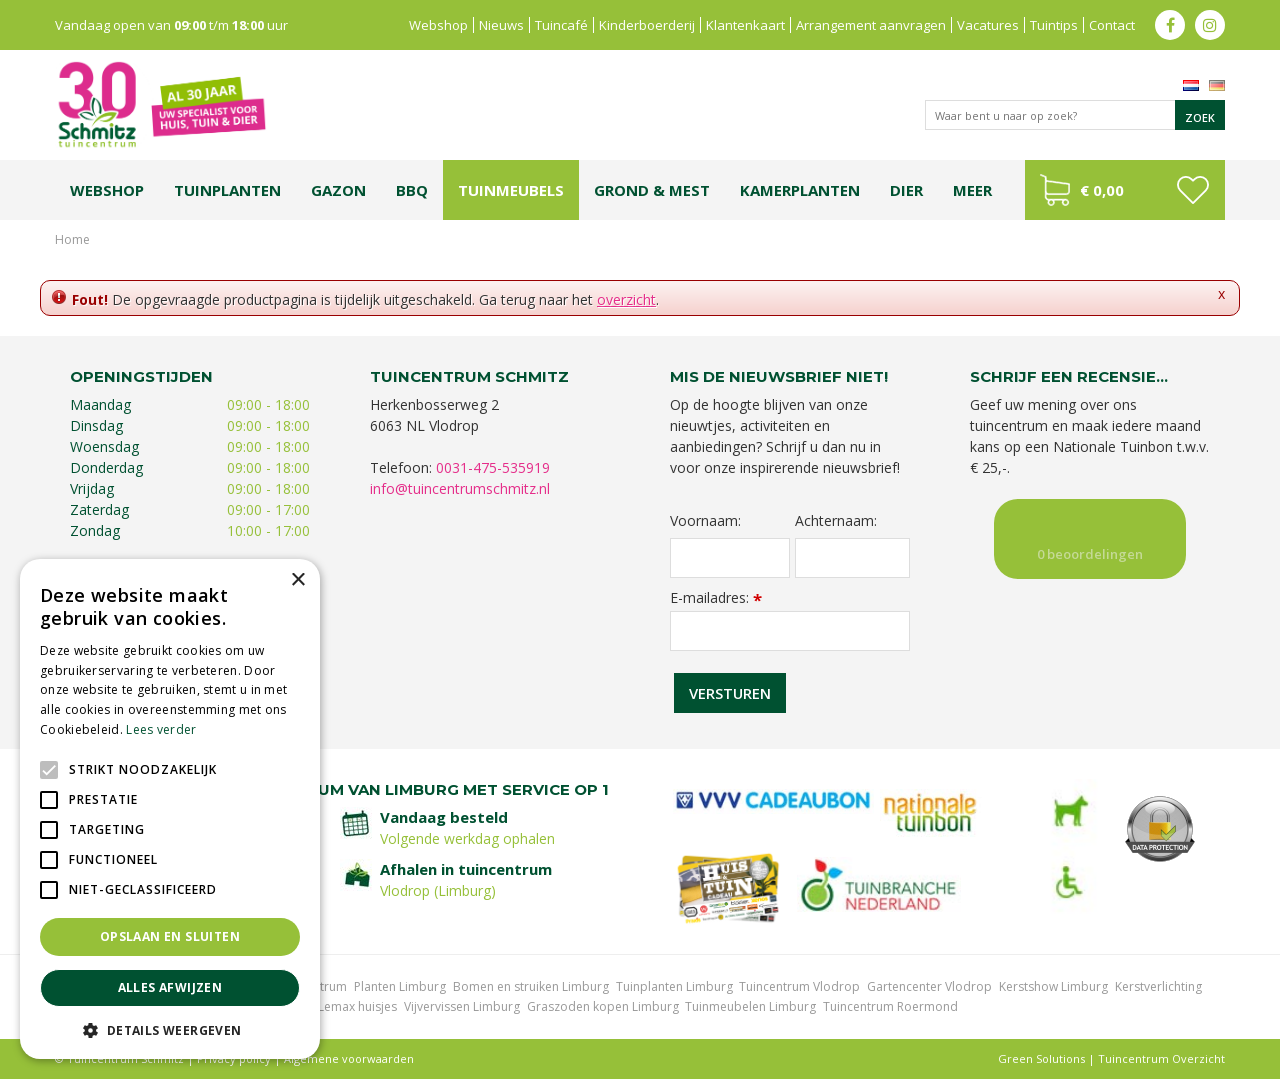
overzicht (626, 299)
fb (1170, 25)
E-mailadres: (716, 597)
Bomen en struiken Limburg (531, 986)
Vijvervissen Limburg (462, 1006)
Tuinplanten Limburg (674, 986)
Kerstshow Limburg (1053, 986)
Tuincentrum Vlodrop (799, 986)
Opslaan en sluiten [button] (170, 936)
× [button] (297, 580)
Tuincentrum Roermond (890, 1006)
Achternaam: (836, 521)
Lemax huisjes (357, 1006)
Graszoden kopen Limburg (603, 1006)
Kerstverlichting (1158, 986)
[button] (170, 1029)
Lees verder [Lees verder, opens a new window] (161, 729)
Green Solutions (1041, 1058)
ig (1210, 25)
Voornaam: (705, 521)
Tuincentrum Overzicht (1161, 1058)
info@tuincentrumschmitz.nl (460, 488)
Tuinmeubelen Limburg (750, 1006)
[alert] (170, 809)
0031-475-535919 (493, 467)
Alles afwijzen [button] (170, 987)
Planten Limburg (400, 986)
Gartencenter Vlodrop (929, 986)
